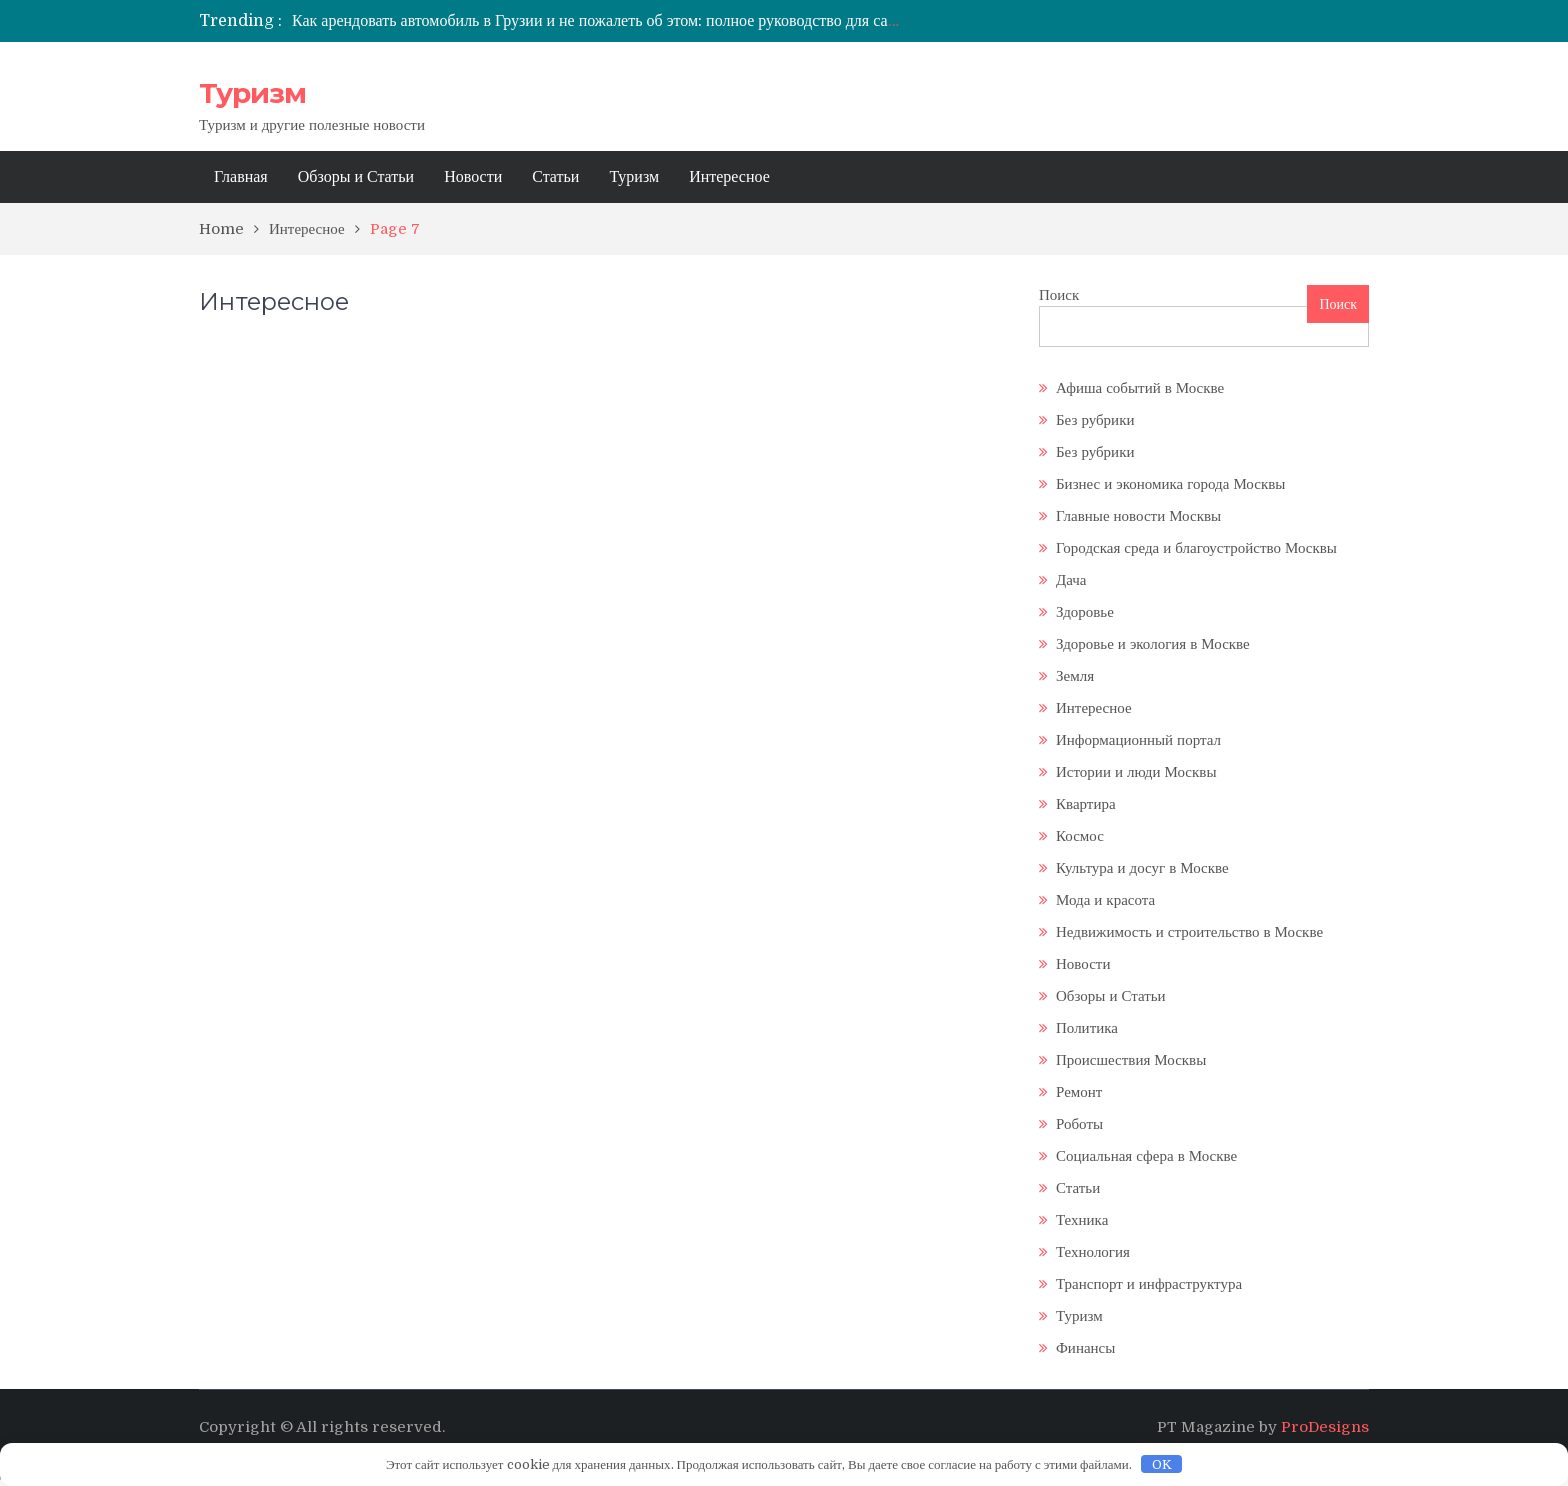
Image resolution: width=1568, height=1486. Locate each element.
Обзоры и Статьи (356, 177)
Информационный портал (1138, 740)
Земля (1075, 676)
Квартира (1086, 804)
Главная (241, 177)
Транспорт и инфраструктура (1149, 1284)
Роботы (1079, 1124)
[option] (599, 21)
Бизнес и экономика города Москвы (1170, 484)
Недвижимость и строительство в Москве (1189, 932)
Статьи (555, 177)
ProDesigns (1325, 1427)
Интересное (729, 177)
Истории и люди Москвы (1136, 772)
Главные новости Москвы (1138, 516)
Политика (1087, 1028)
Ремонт (1079, 1092)
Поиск (1059, 295)
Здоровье (1085, 612)
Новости (473, 177)
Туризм (252, 93)
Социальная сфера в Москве (1146, 1156)
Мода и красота (1105, 900)
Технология (1093, 1252)
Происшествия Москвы (1131, 1060)
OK (1162, 1464)
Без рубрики (1095, 420)
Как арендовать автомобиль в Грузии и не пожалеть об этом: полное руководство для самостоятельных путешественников (707, 21)
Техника (1082, 1220)
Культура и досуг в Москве (1142, 868)
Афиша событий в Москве (1140, 388)
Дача (1071, 580)
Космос (1080, 836)
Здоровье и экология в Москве (1153, 644)
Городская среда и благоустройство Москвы (1196, 548)
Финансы (1085, 1348)
